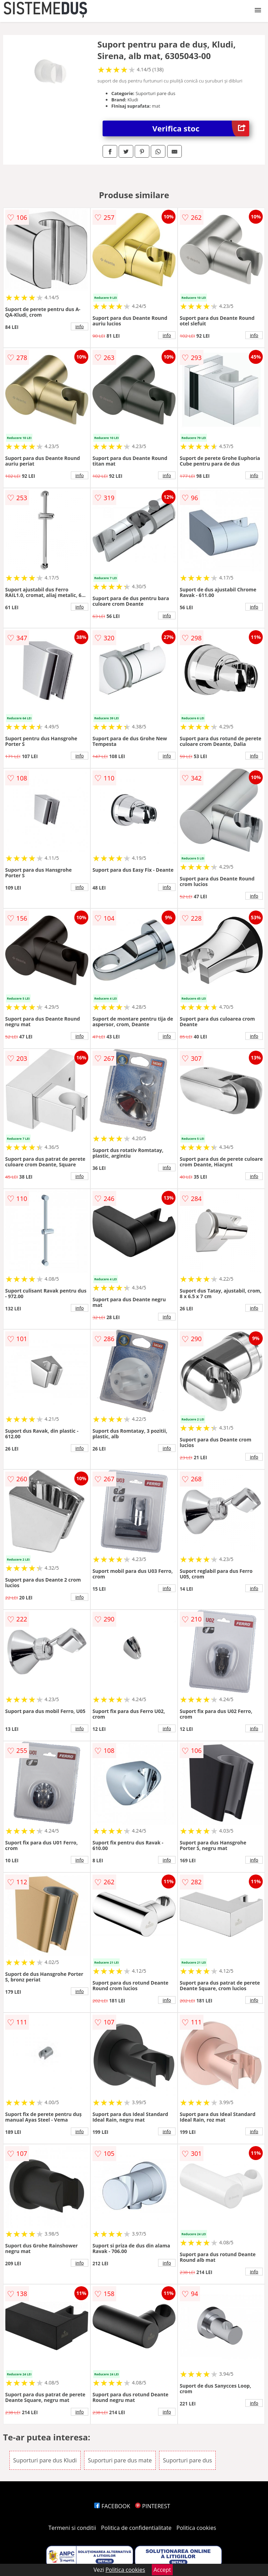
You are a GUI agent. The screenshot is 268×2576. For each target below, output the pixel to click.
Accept (162, 2570)
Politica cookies (196, 2528)
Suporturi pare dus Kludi (45, 2460)
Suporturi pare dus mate (120, 2460)
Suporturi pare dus (187, 2460)
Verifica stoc (201, 128)
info (79, 326)
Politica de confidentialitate (136, 2528)
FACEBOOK (112, 2506)
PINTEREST (152, 2506)
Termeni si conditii (72, 2528)
